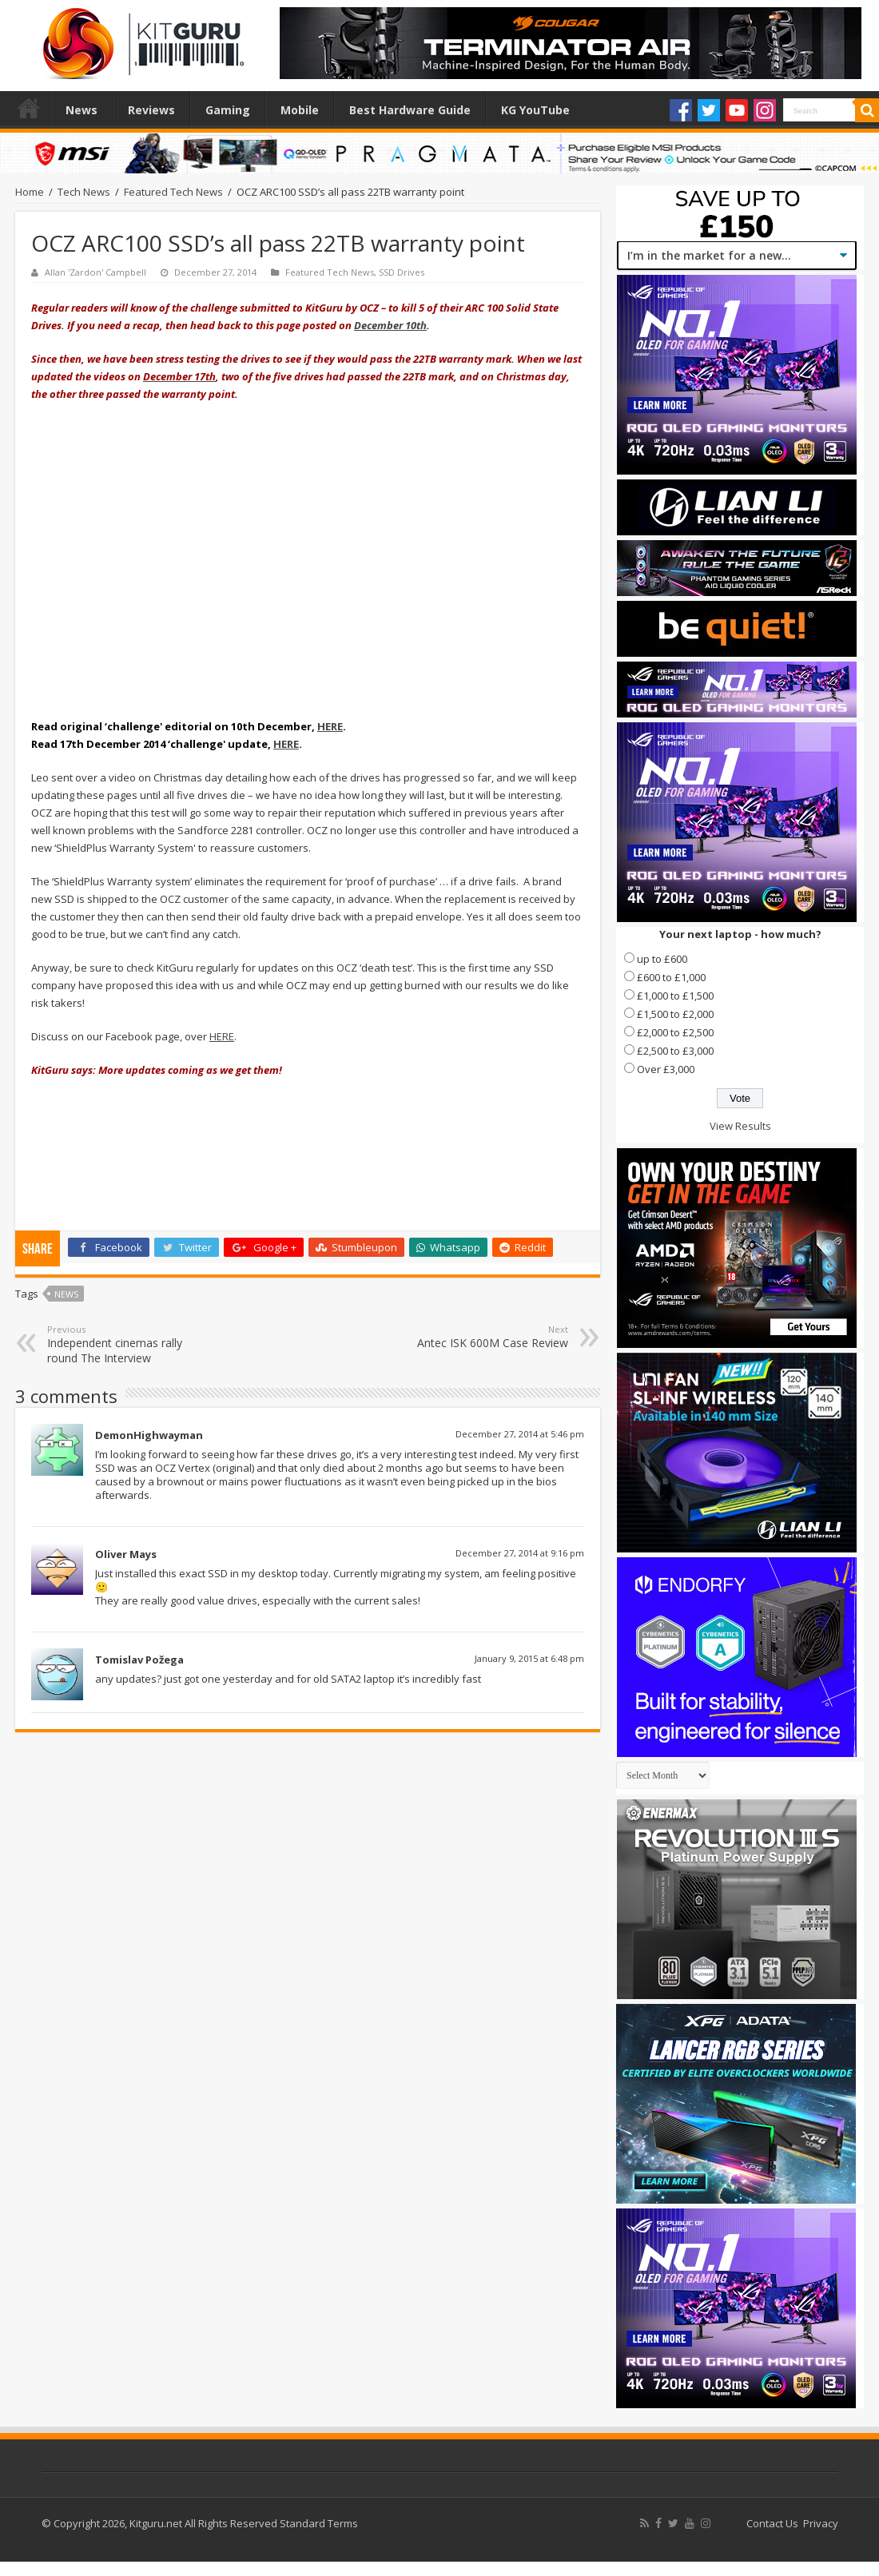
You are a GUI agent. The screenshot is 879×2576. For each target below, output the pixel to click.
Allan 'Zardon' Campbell (95, 272)
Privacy (820, 2523)
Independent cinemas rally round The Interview (129, 1344)
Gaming (227, 109)
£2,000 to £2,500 (675, 1032)
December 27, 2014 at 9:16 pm (519, 1553)
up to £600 (662, 959)
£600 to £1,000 (671, 977)
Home (29, 108)
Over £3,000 (665, 1069)
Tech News (84, 192)
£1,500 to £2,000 (675, 1014)
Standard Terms (319, 2523)
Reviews (151, 109)
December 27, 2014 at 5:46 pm (519, 1434)
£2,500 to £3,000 (675, 1051)
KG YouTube (535, 109)
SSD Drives (401, 272)
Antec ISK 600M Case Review (486, 1336)
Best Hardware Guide (410, 109)
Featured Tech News (173, 192)
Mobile (299, 109)
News (81, 109)
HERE (330, 726)
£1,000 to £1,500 (675, 995)
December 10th (390, 325)
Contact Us (772, 2523)
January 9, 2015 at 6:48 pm (529, 1658)
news (66, 1294)
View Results (740, 1126)
